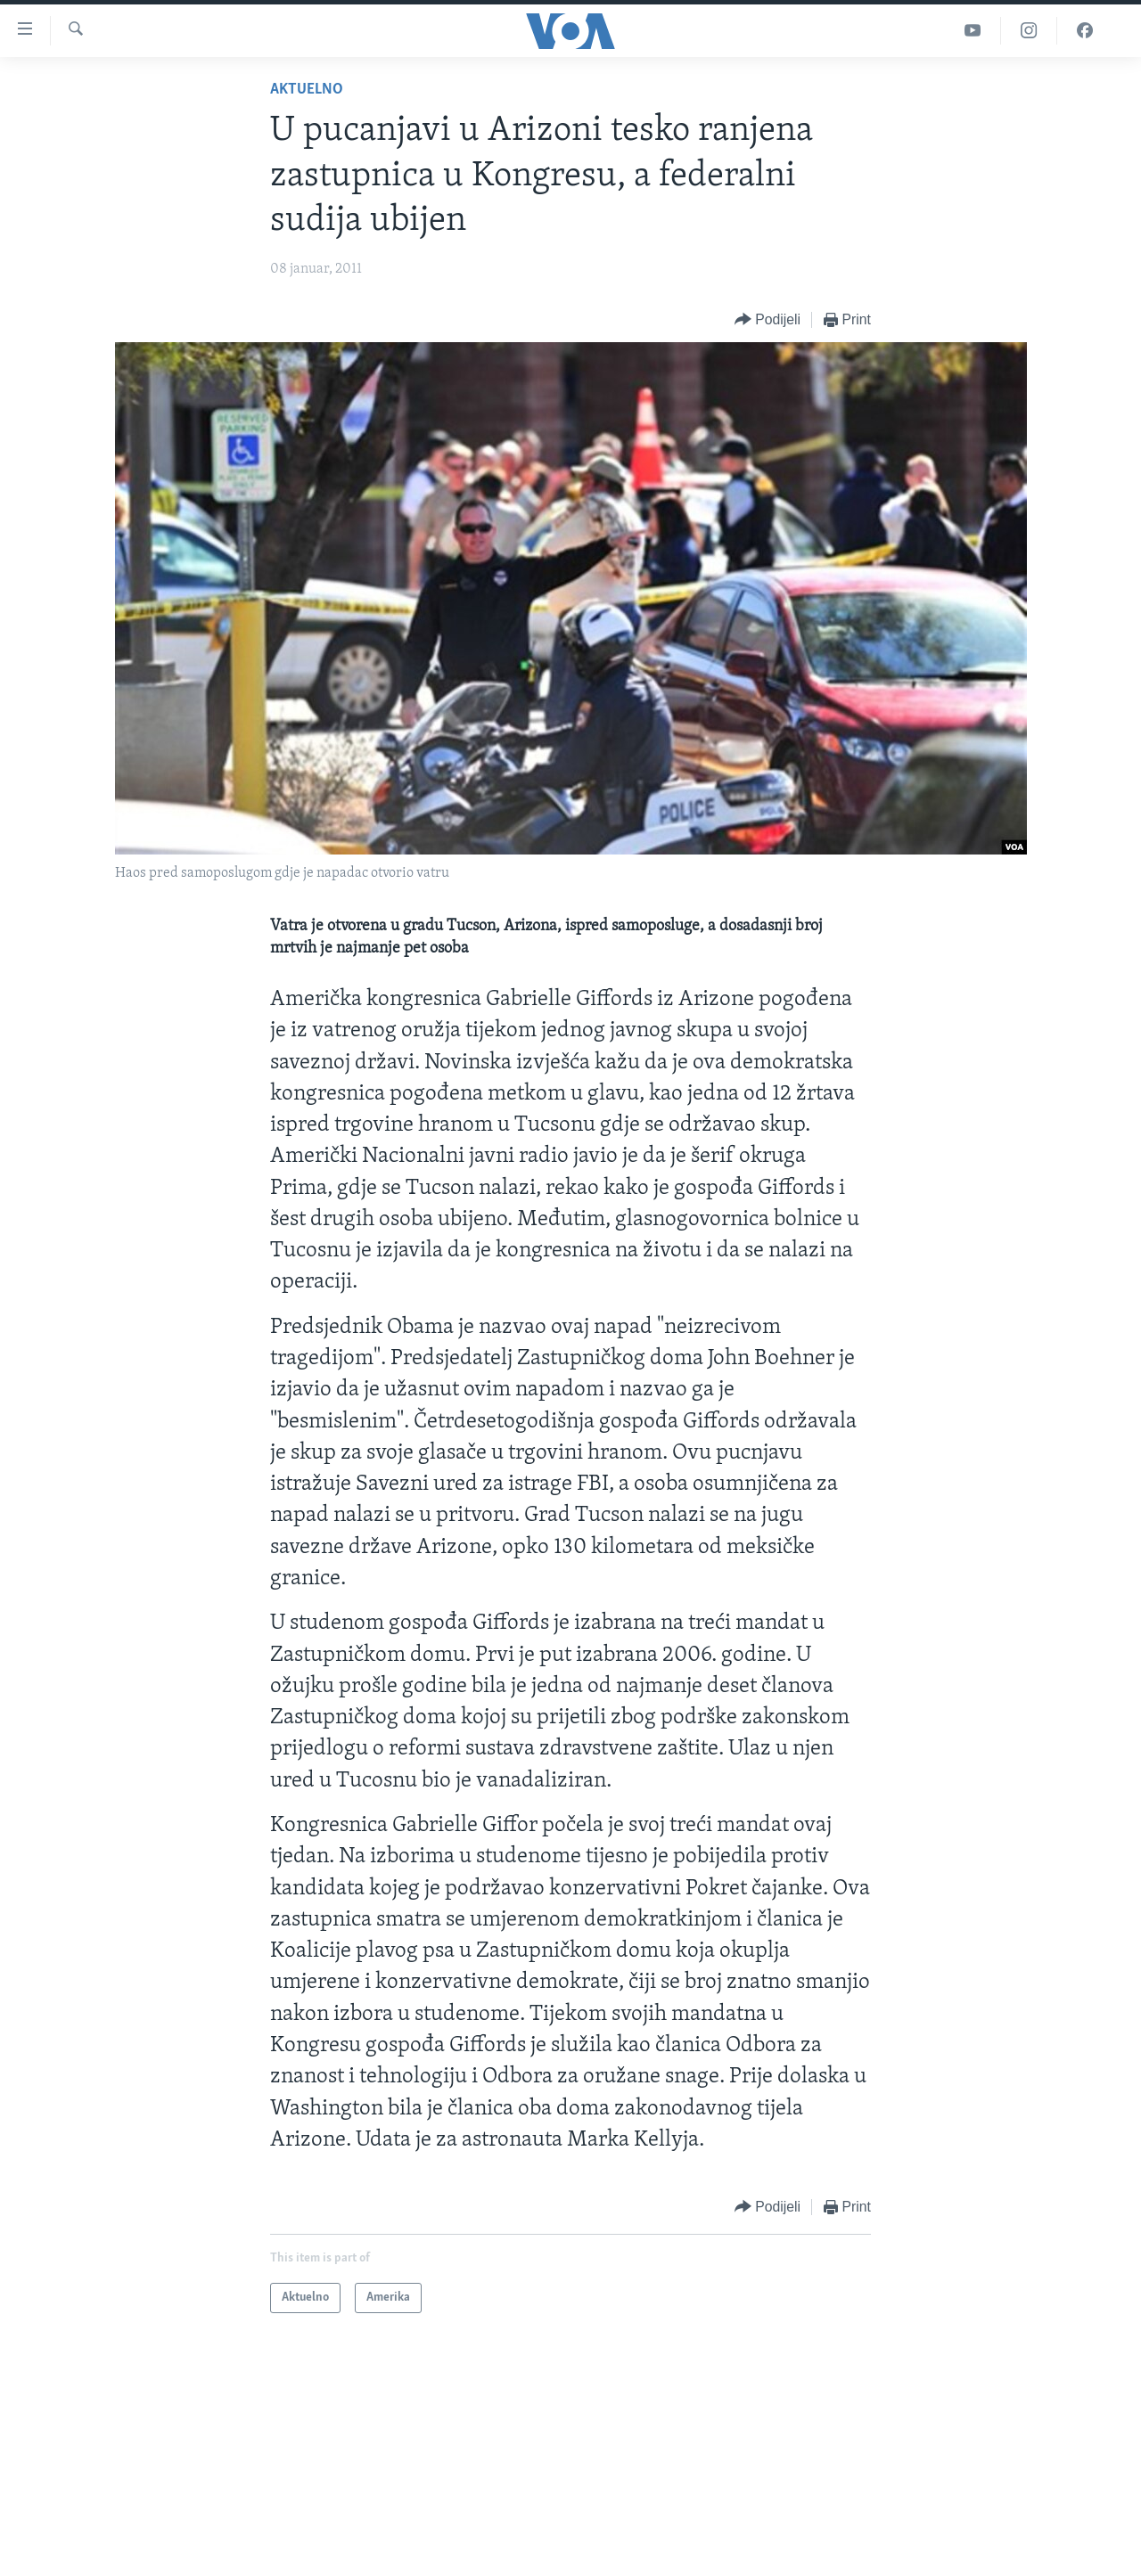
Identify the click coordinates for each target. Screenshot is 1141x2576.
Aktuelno (306, 89)
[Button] (767, 320)
